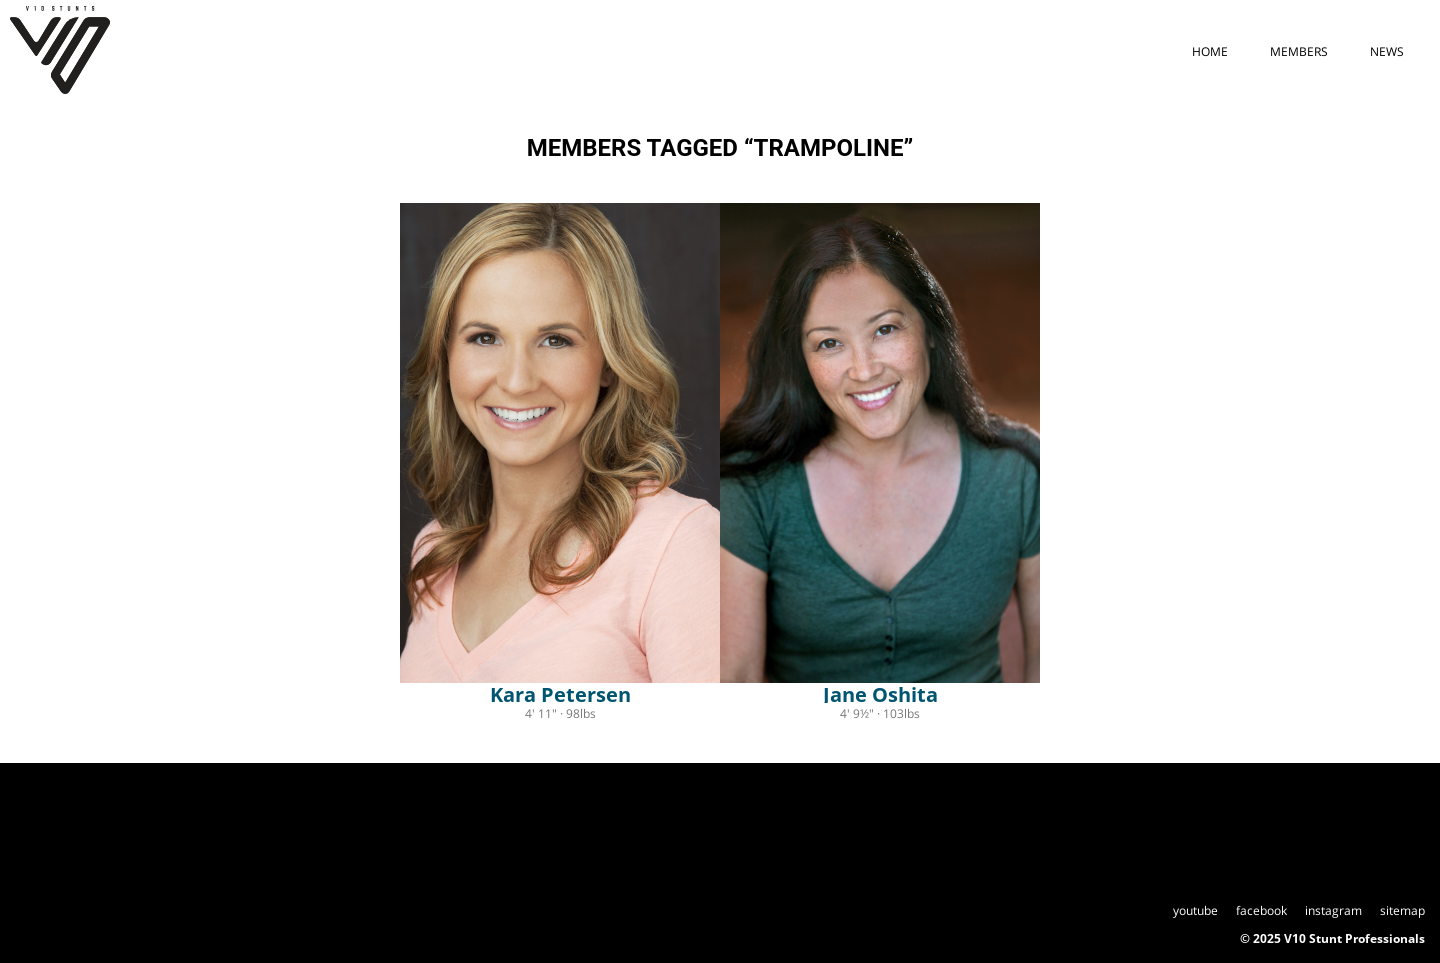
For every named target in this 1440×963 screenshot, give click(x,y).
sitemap (1402, 910)
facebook (1261, 910)
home (1210, 51)
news (1387, 51)
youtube (1195, 910)
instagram (1333, 910)
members (1299, 51)
